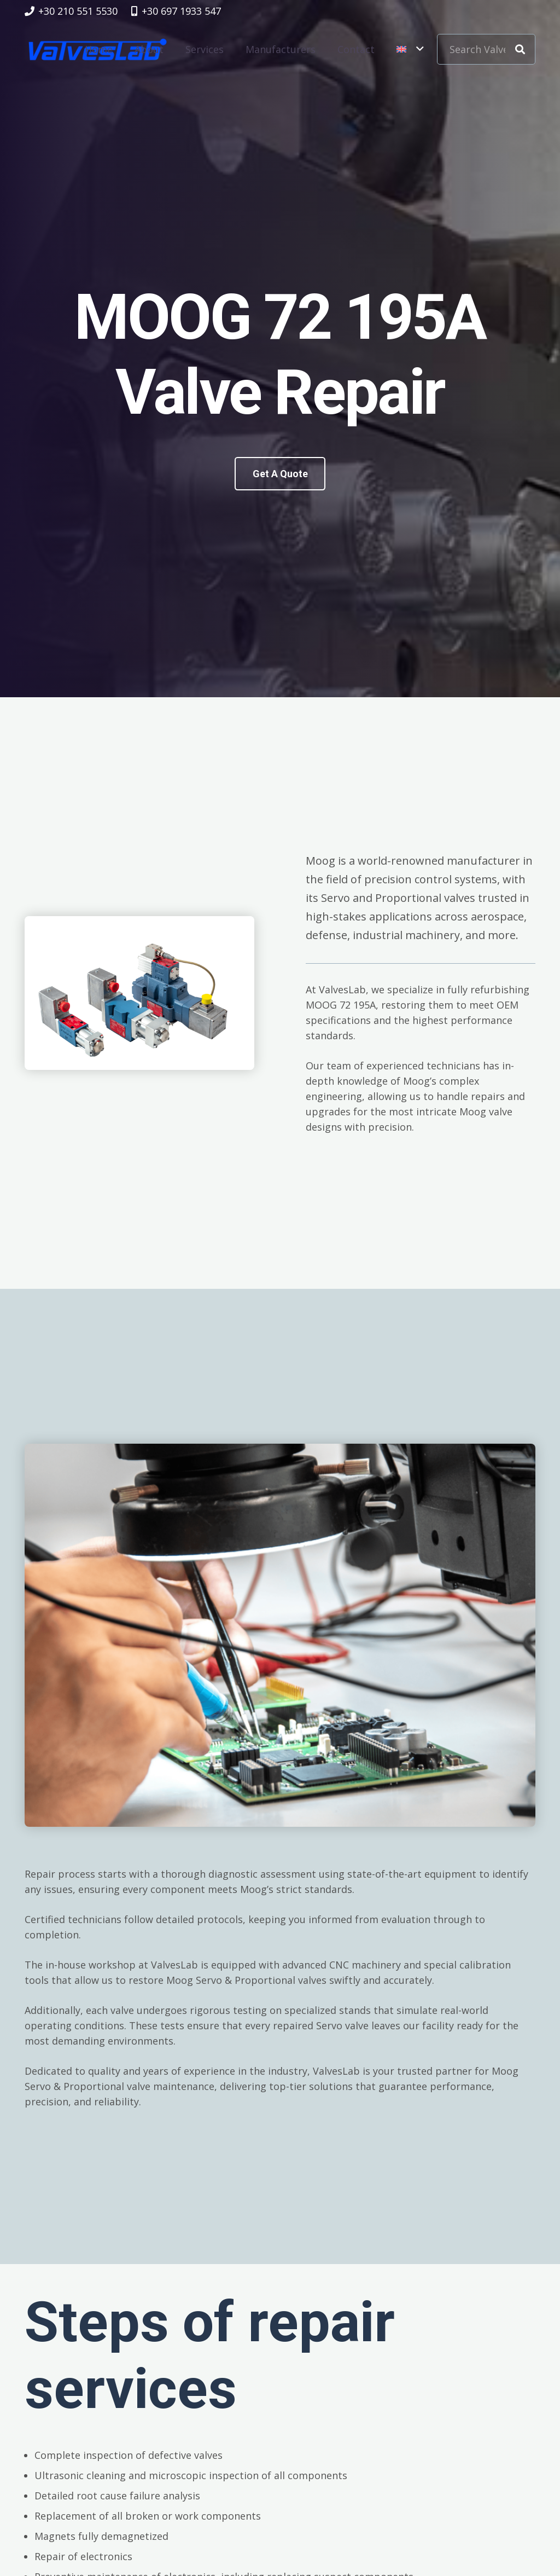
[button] (410, 49)
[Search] (520, 49)
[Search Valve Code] (486, 49)
